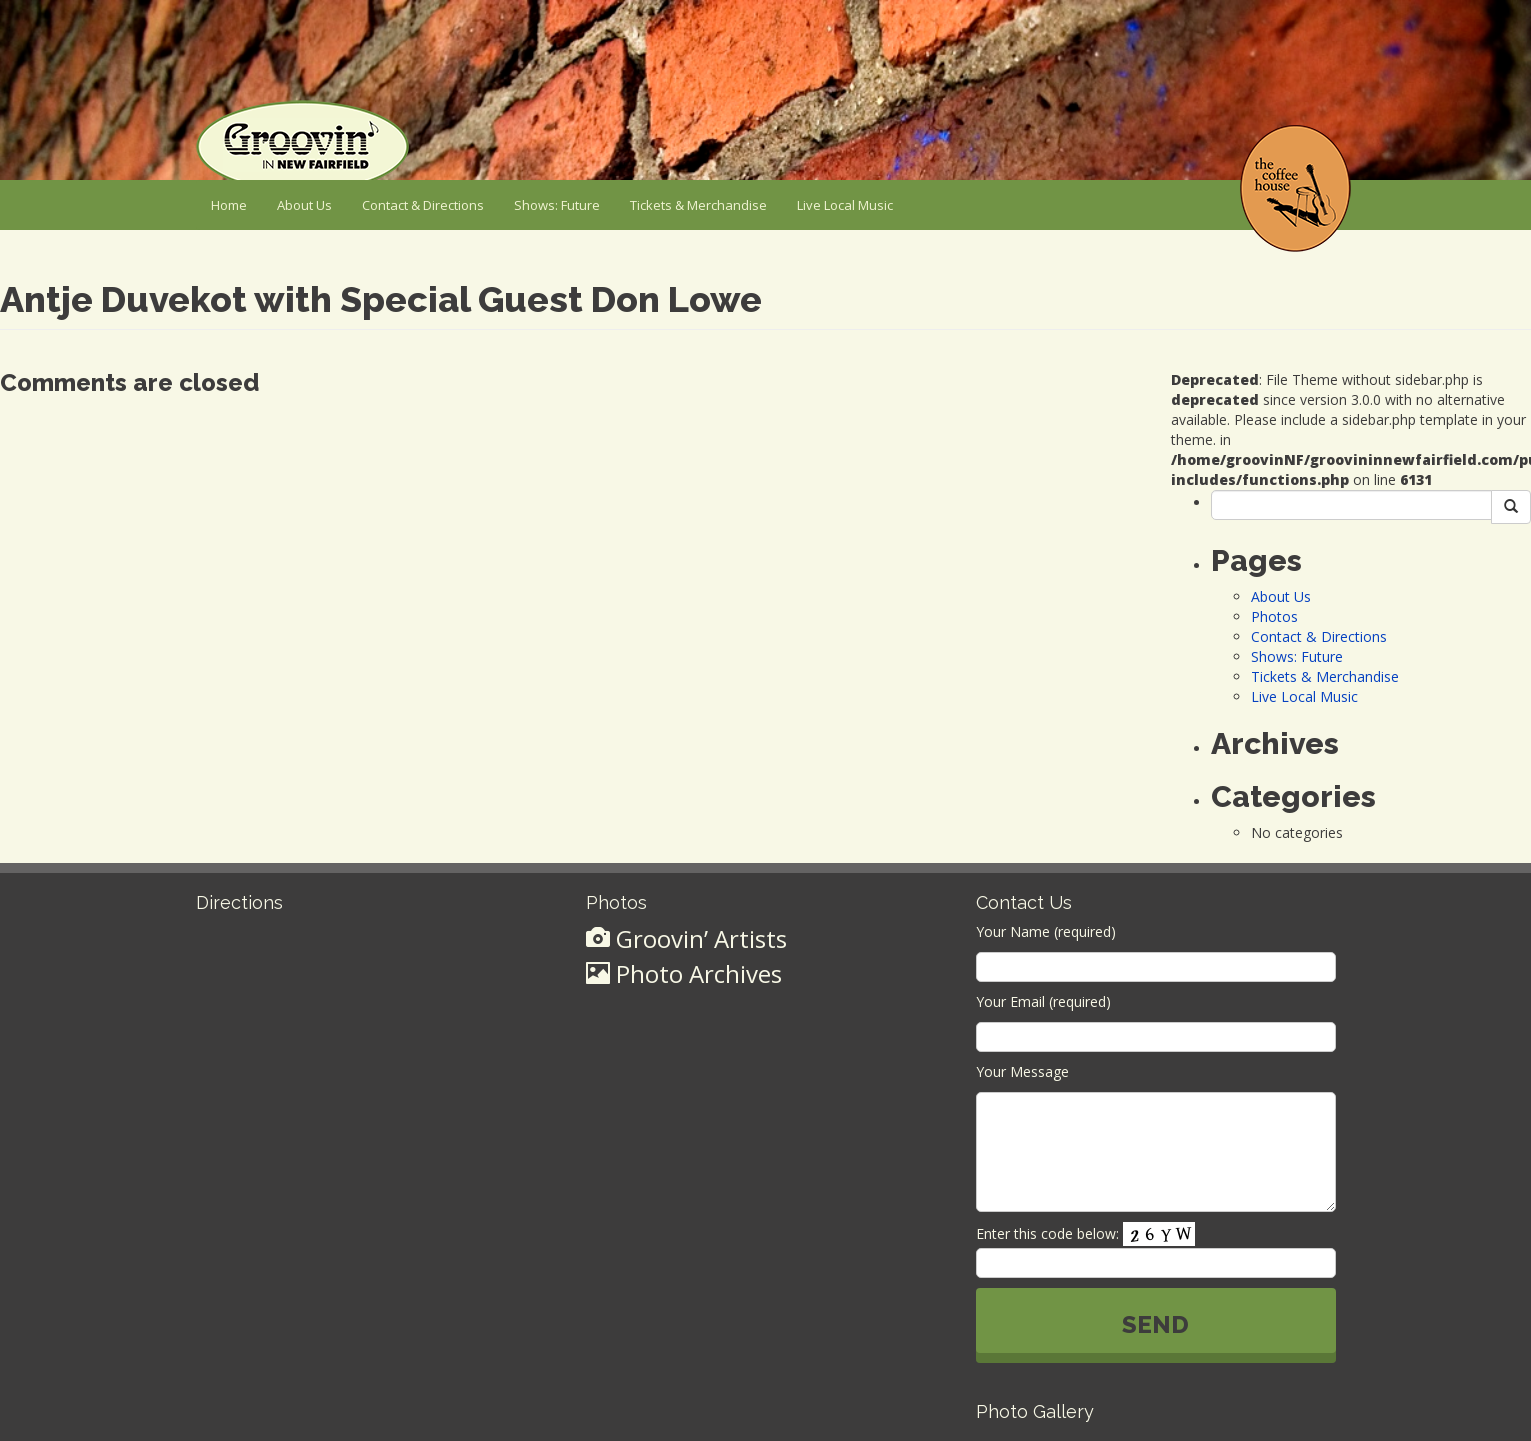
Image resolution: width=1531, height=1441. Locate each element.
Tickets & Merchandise (698, 205)
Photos (1274, 616)
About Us (304, 205)
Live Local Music (845, 205)
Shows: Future (557, 205)
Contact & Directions (423, 205)
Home (229, 205)
